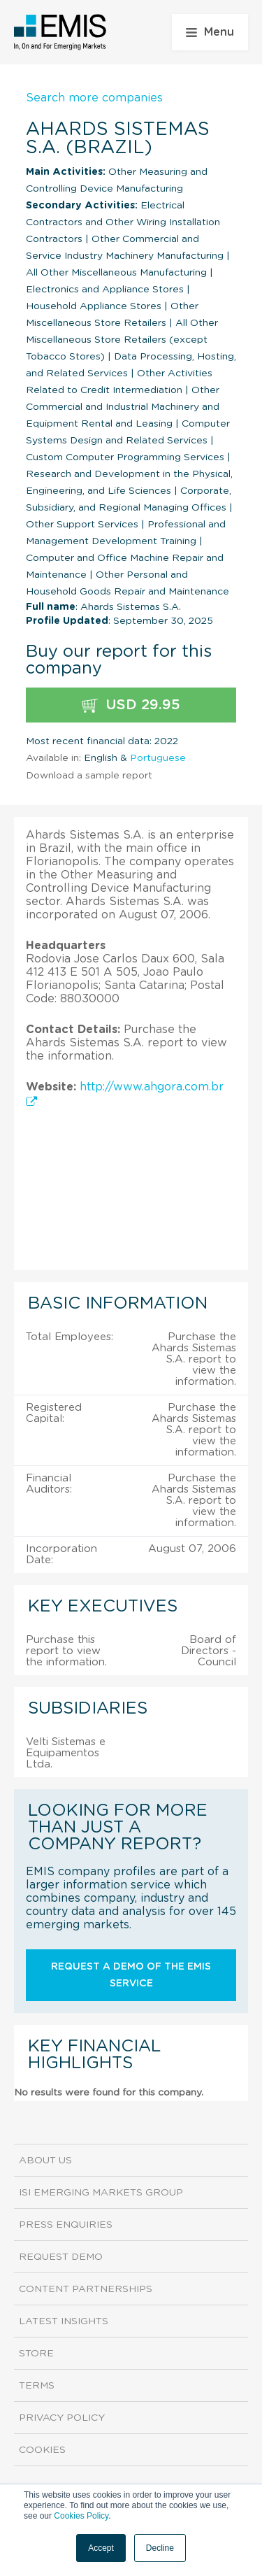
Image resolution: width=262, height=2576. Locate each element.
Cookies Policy (81, 2516)
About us (45, 2160)
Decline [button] (160, 2548)
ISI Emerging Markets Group (101, 2193)
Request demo (61, 2257)
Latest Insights (63, 2321)
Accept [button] (101, 2548)
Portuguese (158, 758)
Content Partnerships (85, 2289)
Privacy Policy (62, 2418)
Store (36, 2353)
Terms (36, 2386)
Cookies (42, 2450)
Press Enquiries (65, 2225)
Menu (210, 32)
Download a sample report (89, 776)
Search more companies (94, 98)
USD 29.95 (131, 705)
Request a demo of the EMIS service (131, 1975)
